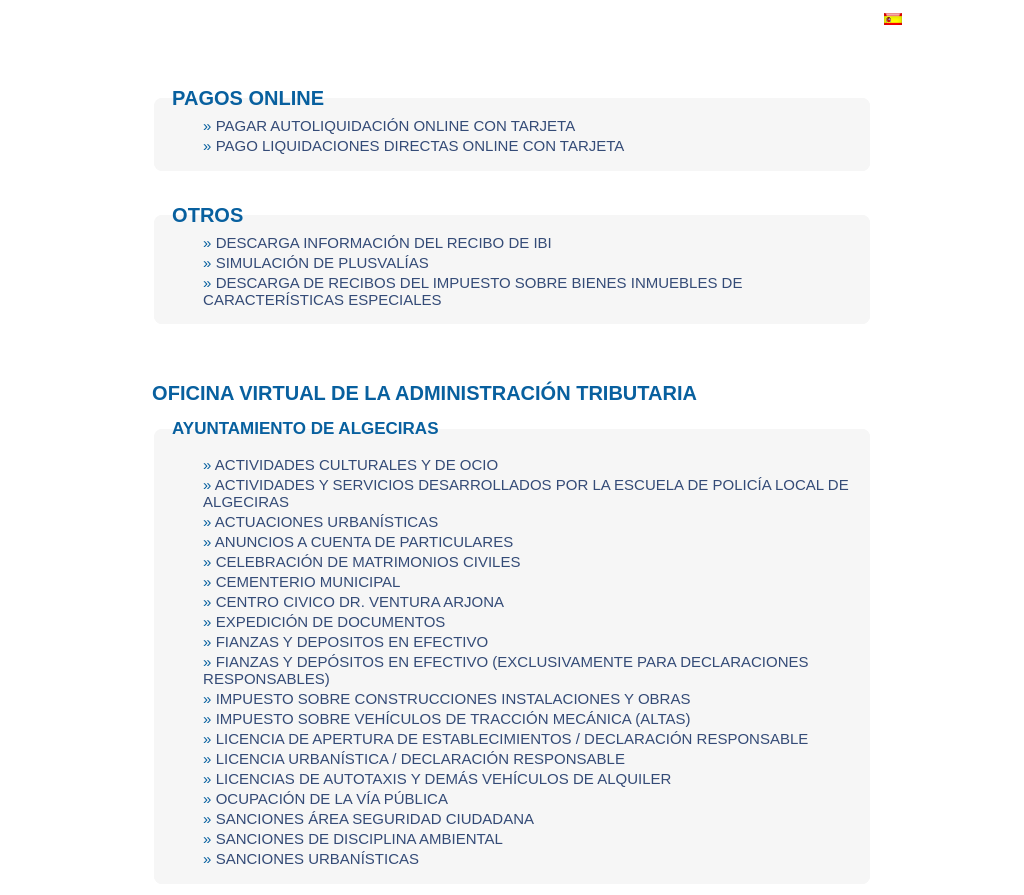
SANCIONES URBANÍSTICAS (317, 858)
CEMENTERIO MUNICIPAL (308, 581)
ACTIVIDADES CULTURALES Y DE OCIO (356, 464)
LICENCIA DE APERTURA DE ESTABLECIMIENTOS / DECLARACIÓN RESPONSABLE (512, 738)
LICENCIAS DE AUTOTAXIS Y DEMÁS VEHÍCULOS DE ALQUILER (444, 778)
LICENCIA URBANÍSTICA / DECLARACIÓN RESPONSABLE (420, 758)
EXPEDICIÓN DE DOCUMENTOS (331, 621)
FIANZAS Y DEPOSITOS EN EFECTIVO (352, 641)
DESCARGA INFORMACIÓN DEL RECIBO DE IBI (384, 242)
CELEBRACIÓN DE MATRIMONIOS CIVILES (368, 561)
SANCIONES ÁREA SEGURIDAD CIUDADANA (375, 818)
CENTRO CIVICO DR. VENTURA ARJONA (360, 601)
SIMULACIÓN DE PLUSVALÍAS (322, 262)
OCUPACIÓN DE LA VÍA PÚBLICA (332, 798)
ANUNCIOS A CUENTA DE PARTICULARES (364, 541)
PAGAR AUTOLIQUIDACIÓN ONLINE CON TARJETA (396, 125)
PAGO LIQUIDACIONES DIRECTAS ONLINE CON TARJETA (420, 145)
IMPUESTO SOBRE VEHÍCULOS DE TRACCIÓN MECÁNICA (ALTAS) (453, 718)
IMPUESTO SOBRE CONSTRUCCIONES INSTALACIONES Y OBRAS (453, 698)
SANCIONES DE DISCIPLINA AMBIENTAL (359, 838)
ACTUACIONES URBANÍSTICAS (326, 521)
